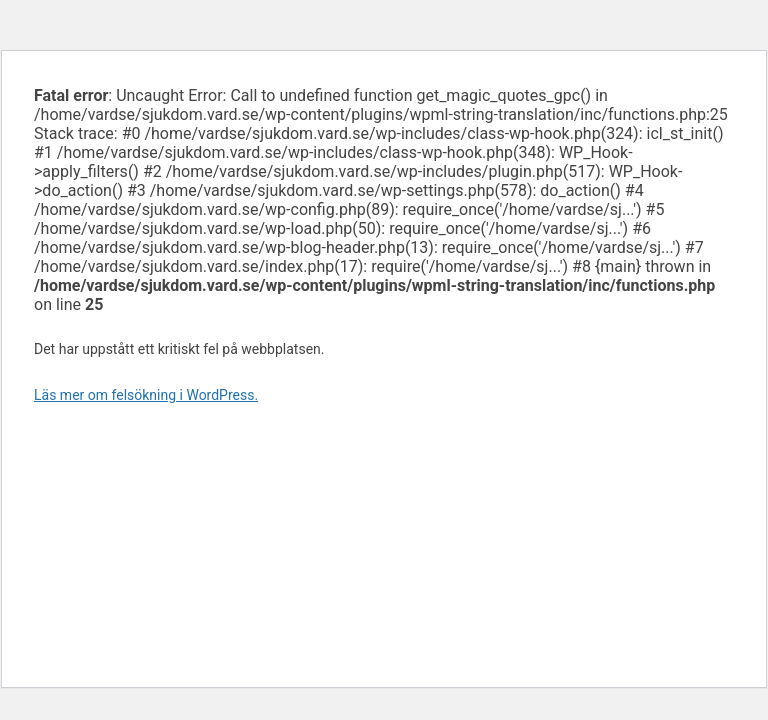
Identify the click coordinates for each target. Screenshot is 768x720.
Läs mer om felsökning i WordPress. (146, 395)
